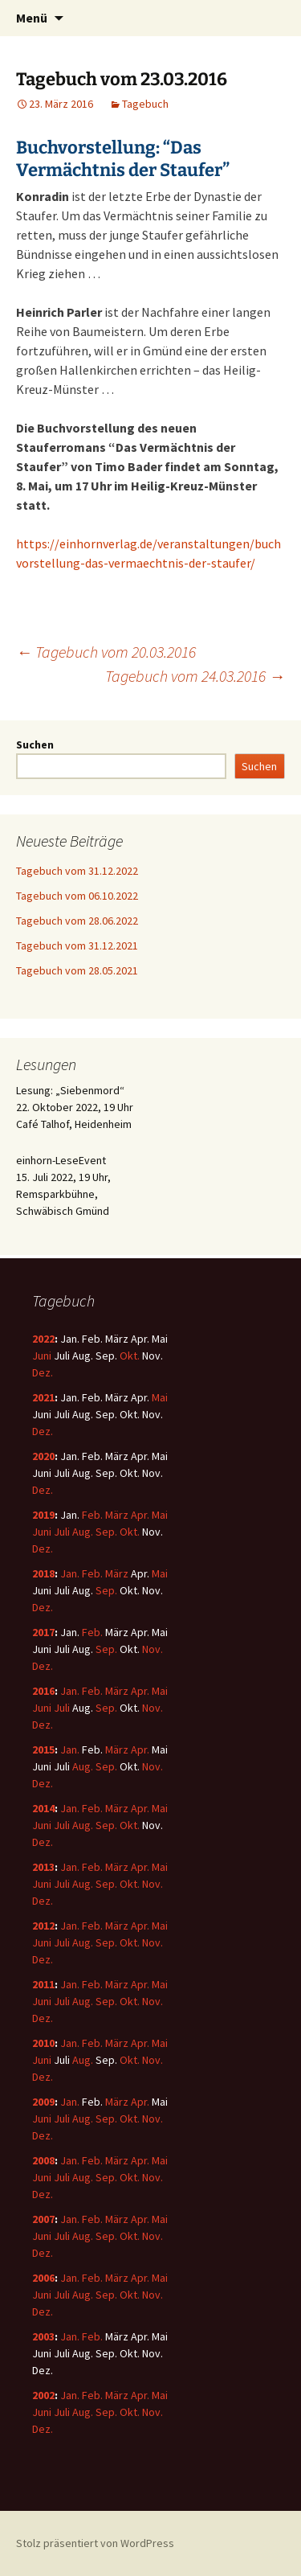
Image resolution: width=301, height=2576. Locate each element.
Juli (62, 1531)
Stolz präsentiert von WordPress (95, 2543)
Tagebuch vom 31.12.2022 (77, 870)
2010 (43, 2043)
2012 (43, 1925)
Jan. (69, 1573)
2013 (43, 1867)
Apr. (140, 1514)
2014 (43, 1808)
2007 (43, 2219)
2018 (43, 1573)
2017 (43, 1632)
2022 (43, 1338)
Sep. (106, 1531)
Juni (41, 1355)
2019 (43, 1514)
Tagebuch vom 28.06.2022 (77, 920)
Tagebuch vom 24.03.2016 (195, 676)
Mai (160, 1397)
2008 (43, 2160)
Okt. (130, 1355)
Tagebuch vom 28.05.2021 (77, 970)
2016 (43, 1691)
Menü (31, 18)
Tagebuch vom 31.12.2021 (77, 945)
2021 (43, 1397)
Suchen (35, 744)
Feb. (92, 1514)
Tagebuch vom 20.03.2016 (106, 652)
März (116, 1514)
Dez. (42, 1372)
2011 (43, 1984)
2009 (43, 2101)
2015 (43, 1749)
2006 (43, 2277)
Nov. (152, 1649)
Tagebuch (145, 103)
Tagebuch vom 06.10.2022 (77, 895)
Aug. (82, 1531)
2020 (43, 1456)
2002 (43, 2395)
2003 (43, 2336)
